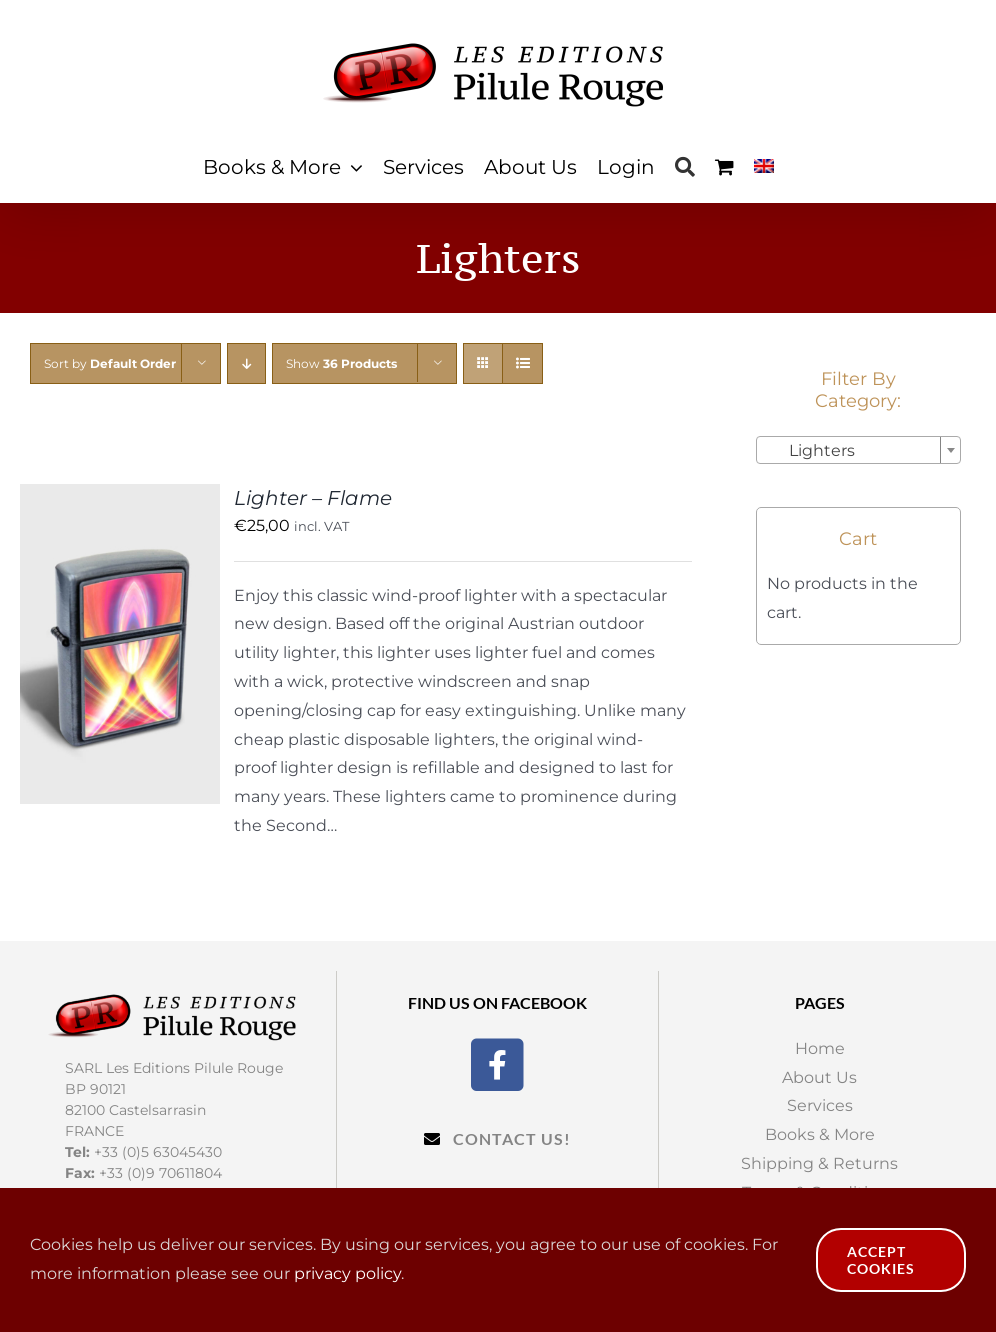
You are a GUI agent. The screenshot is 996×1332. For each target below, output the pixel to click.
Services (820, 1105)
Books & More (820, 1134)
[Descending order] (246, 363)
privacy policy (347, 1273)
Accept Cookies (881, 1260)
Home (820, 1048)
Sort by (110, 363)
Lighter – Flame (313, 498)
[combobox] (858, 450)
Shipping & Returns (819, 1163)
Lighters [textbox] (810, 450)
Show (341, 363)
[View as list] (522, 363)
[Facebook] (497, 1062)
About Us (819, 1077)
